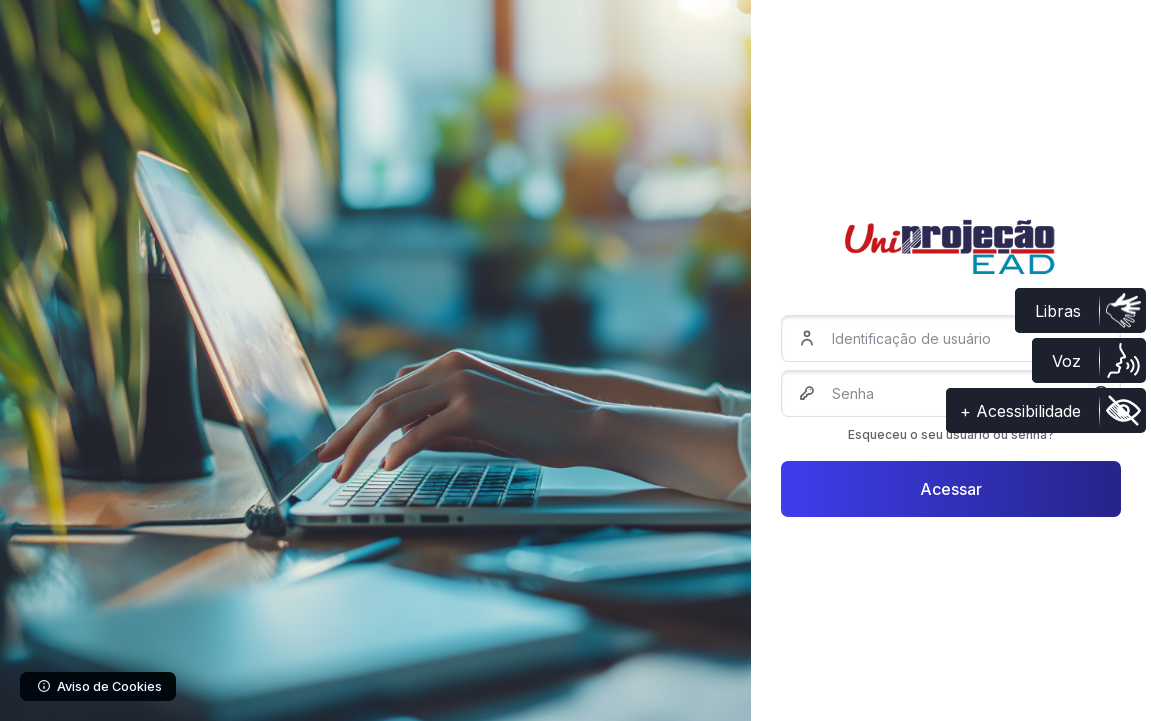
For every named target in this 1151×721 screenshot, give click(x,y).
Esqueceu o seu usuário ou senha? (951, 434)
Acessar (951, 489)
